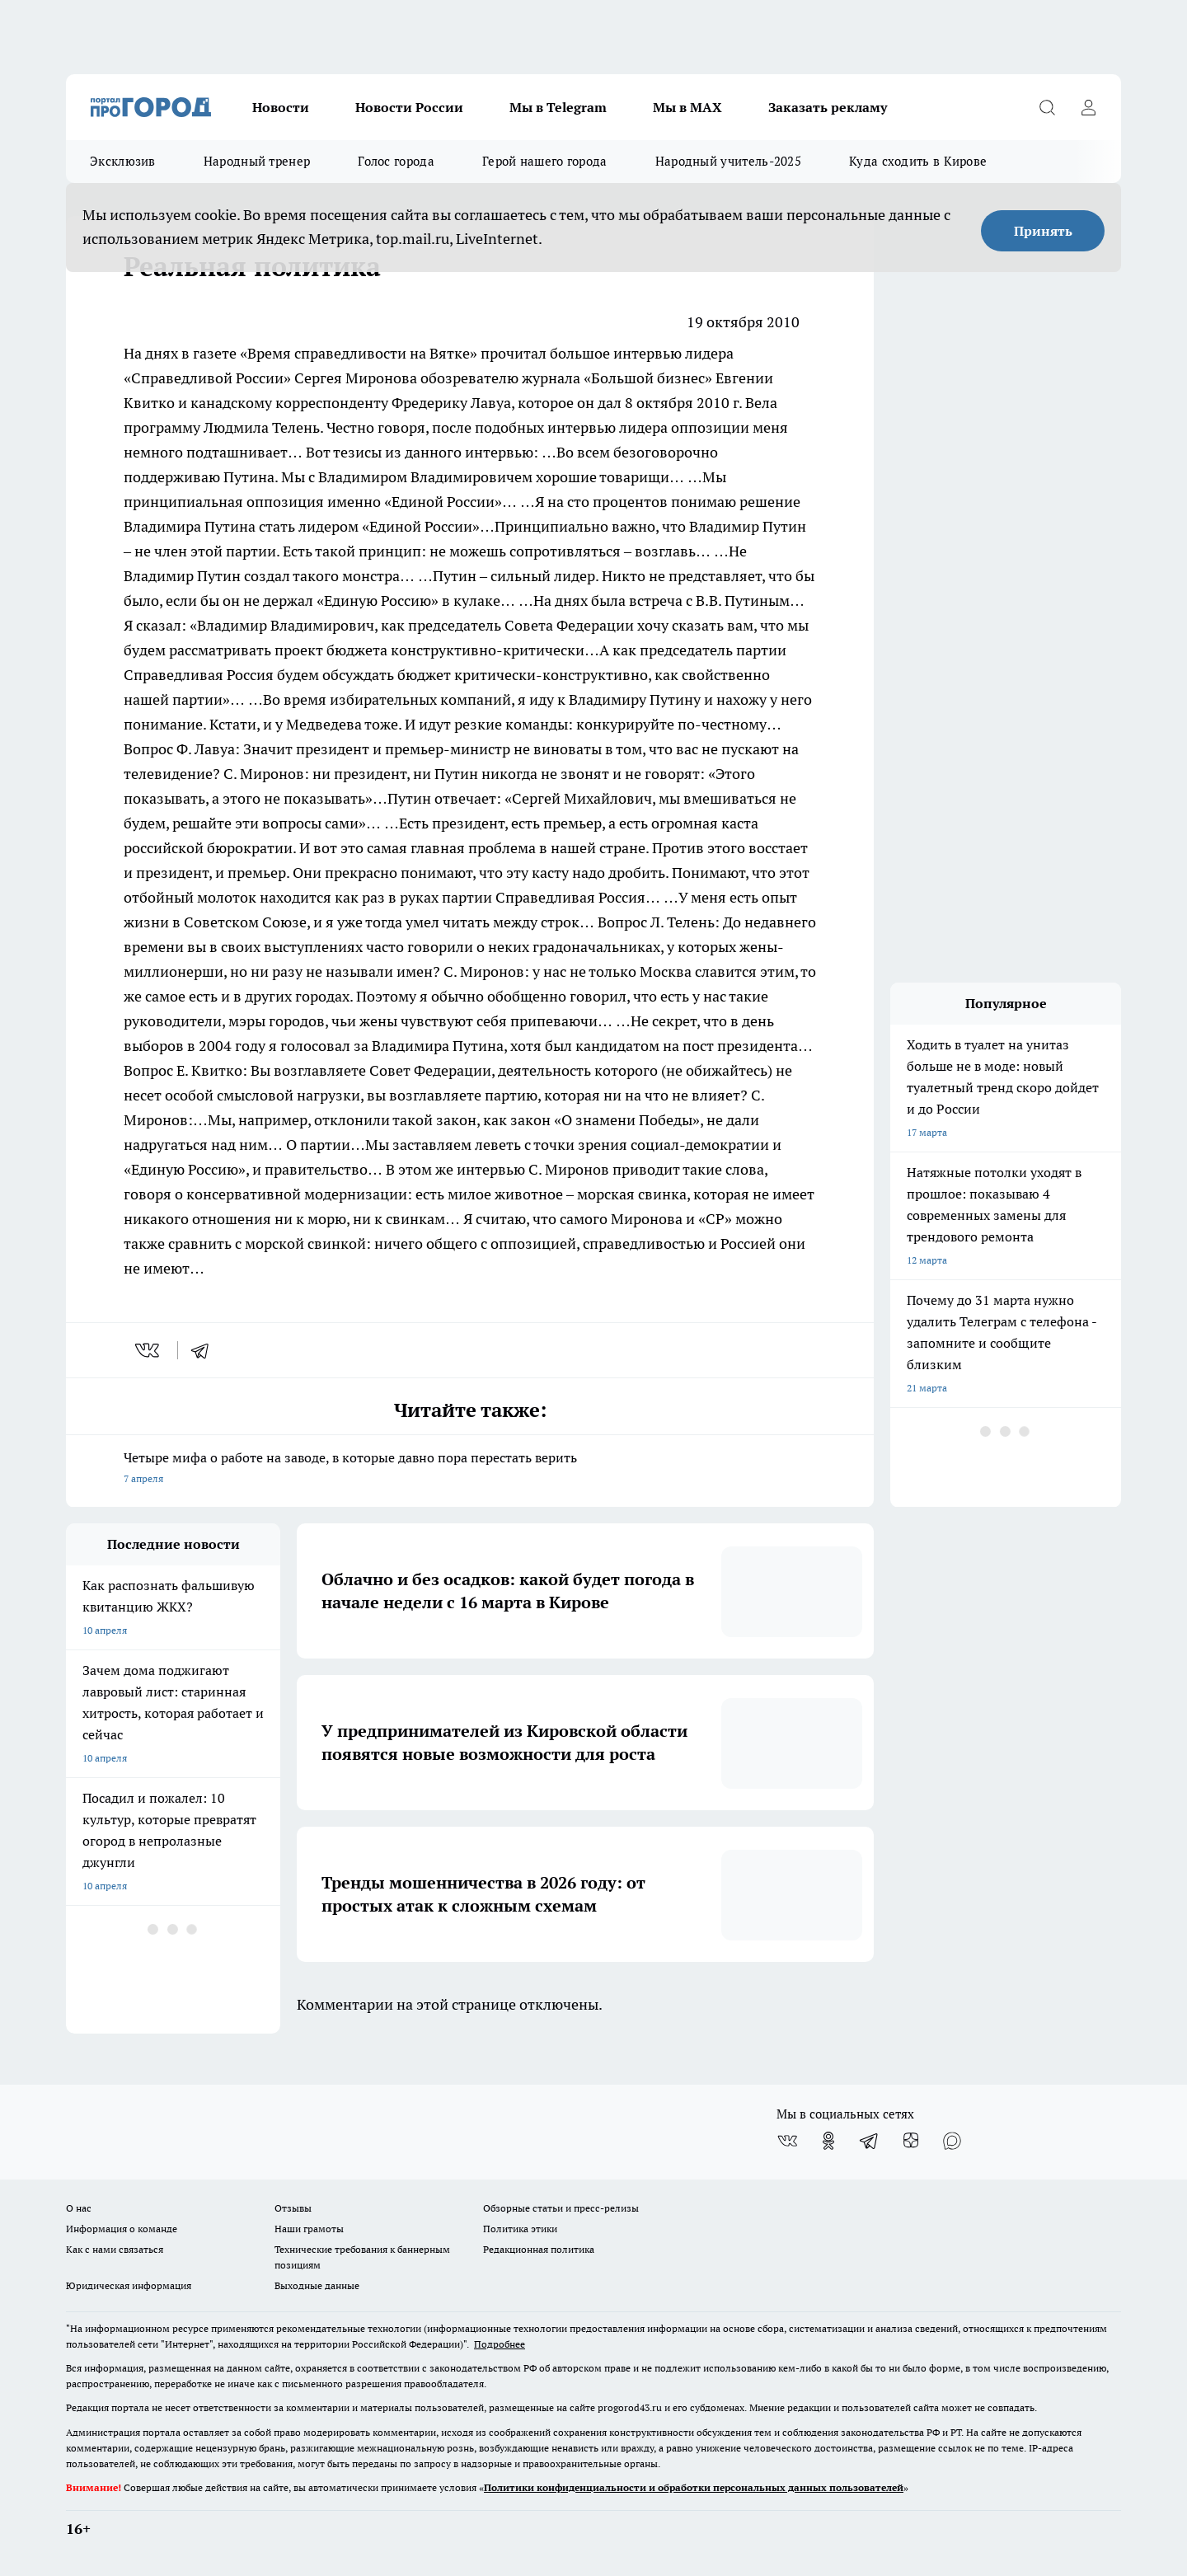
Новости (280, 107)
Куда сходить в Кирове (918, 161)
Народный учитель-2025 (728, 161)
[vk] (148, 1350)
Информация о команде (121, 2228)
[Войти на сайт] (1088, 107)
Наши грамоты (309, 2228)
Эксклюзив (123, 161)
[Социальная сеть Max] (952, 2140)
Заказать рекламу (827, 107)
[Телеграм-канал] (869, 2140)
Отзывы (293, 2208)
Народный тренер (257, 161)
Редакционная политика (538, 2249)
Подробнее (499, 2344)
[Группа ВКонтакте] (787, 2140)
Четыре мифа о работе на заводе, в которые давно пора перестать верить (470, 1469)
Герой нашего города (545, 161)
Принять (1043, 231)
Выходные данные (316, 2285)
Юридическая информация (128, 2285)
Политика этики (520, 2228)
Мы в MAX (687, 107)
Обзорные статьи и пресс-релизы (561, 2208)
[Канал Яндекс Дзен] (910, 2140)
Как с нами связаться (114, 2249)
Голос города (396, 161)
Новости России (409, 107)
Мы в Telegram (558, 107)
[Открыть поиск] (1046, 107)
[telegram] (205, 1350)
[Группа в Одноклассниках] (828, 2140)
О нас (78, 2208)
